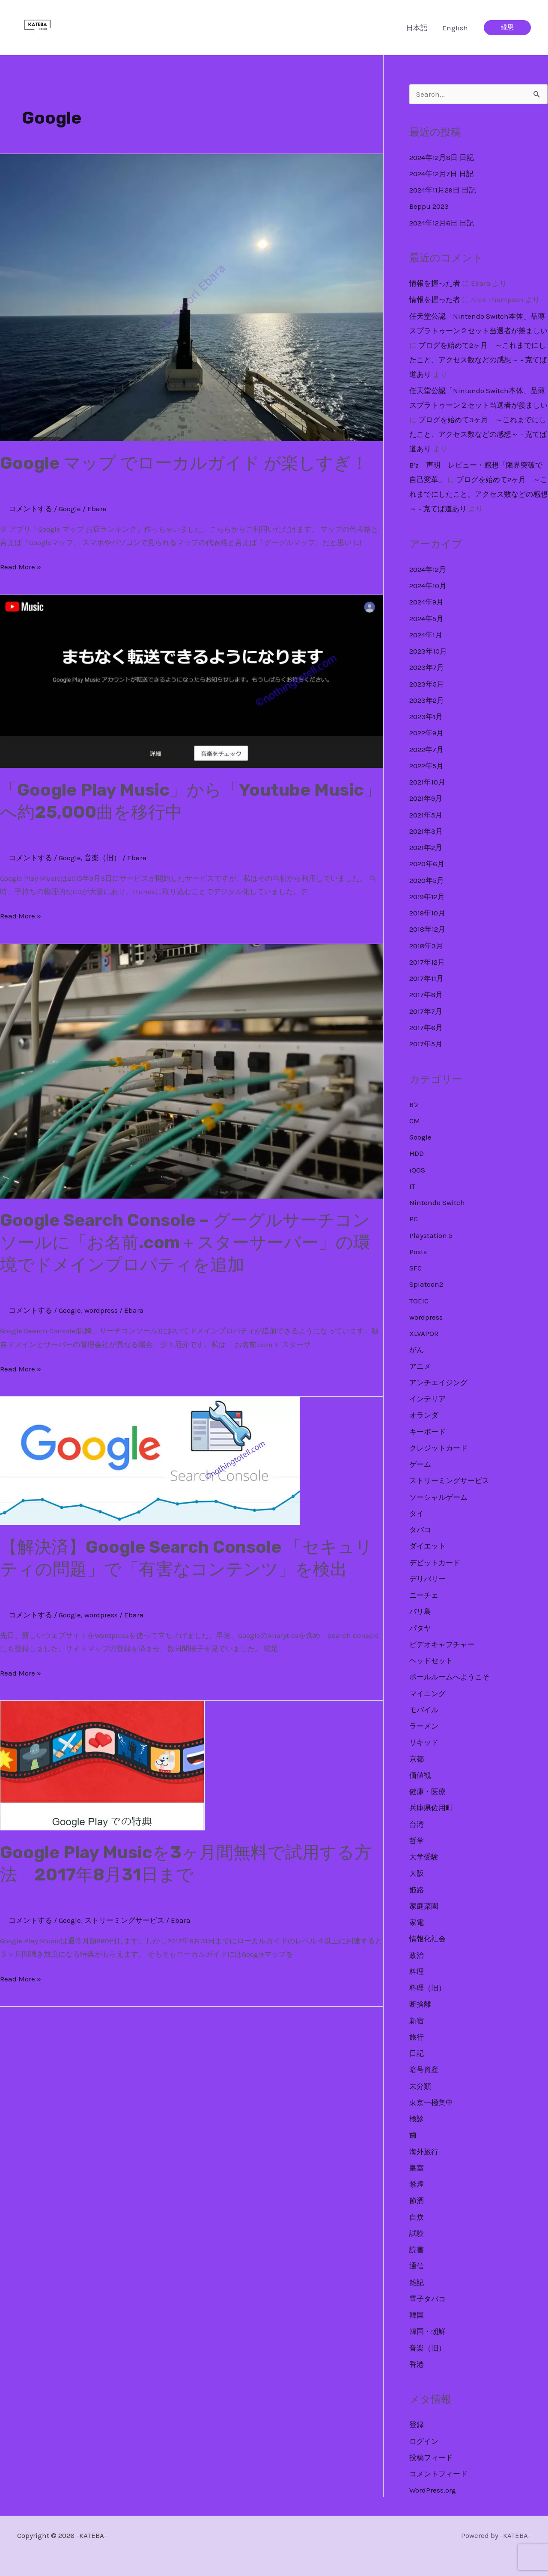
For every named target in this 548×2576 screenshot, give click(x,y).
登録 (416, 2424)
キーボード (427, 1431)
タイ (416, 1513)
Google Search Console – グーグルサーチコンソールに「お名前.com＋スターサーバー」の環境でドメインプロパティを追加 (185, 1242)
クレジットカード (438, 1448)
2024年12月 (427, 569)
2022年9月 (426, 732)
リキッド (423, 1742)
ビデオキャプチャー (442, 1644)
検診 (416, 2118)
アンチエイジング (438, 1382)
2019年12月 (427, 896)
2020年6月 (426, 863)
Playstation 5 (431, 1235)
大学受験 (423, 1857)
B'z (413, 1104)
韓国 (416, 2315)
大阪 (416, 1873)
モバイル (423, 1709)
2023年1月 (426, 716)
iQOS (417, 1170)
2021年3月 (426, 831)
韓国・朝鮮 (427, 2331)
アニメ (420, 1366)
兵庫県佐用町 (431, 1807)
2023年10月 (428, 651)
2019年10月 (427, 913)
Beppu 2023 (429, 206)
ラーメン (423, 1726)
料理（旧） (427, 1988)
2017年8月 (426, 994)
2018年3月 (426, 946)
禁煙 (416, 2184)
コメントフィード (438, 2473)
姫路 (416, 1890)
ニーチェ (423, 1595)
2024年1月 (425, 635)
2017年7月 (425, 1011)
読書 (416, 2249)
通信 (416, 2266)
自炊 (416, 2217)
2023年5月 (426, 684)
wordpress (101, 1310)
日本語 (417, 28)
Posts (418, 1251)
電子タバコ (427, 2299)
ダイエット (427, 1546)
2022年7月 (426, 749)
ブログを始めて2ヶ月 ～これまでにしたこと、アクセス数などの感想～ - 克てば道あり (478, 360)
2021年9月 (425, 798)
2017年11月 (426, 978)
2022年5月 (426, 765)
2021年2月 (425, 847)
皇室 (416, 2168)
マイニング (427, 1693)
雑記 (416, 2282)
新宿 (416, 2020)
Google (70, 508)
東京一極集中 (431, 2102)
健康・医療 (427, 1791)
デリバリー (427, 1579)
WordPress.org (432, 2490)
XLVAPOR (423, 1333)
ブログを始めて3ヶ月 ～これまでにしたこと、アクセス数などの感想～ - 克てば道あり (478, 434)
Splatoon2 (426, 1284)
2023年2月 (426, 700)
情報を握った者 (434, 283)
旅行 (416, 2037)
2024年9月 (426, 602)
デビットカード (434, 1562)
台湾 (416, 1824)
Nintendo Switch (437, 1202)
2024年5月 (426, 618)
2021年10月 (427, 782)
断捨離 (420, 2004)
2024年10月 (428, 585)
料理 (416, 1971)
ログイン (423, 2441)
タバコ (420, 1529)
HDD (416, 1153)
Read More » (20, 567)
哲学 (416, 1840)
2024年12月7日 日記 (441, 173)
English (455, 28)
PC (413, 1218)
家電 (416, 1922)
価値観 (420, 1775)
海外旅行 (423, 2151)
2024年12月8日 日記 (441, 157)
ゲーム (420, 1464)
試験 (416, 2233)
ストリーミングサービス (124, 1920)
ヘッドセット (431, 1660)
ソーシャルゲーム (438, 1497)
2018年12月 (427, 929)
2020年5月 (426, 880)
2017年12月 (427, 962)
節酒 (416, 2200)
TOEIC (419, 1301)
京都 (416, 1759)
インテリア (427, 1399)
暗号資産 (423, 2069)
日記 (416, 2053)
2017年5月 (425, 1043)
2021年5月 (425, 815)
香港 (416, 2364)
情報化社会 (427, 1938)
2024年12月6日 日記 (441, 223)
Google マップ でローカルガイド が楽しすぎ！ (184, 463)
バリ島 (420, 1611)
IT (412, 1186)
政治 (416, 1955)
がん (416, 1349)
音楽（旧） (102, 857)
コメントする (30, 508)
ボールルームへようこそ (449, 1677)
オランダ (423, 1415)
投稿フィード (431, 2457)
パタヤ (420, 1628)
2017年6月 (426, 1027)
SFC (415, 1268)
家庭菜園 (423, 1906)
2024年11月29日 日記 (442, 190)
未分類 (420, 2086)
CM (414, 1120)
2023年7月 (426, 667)
